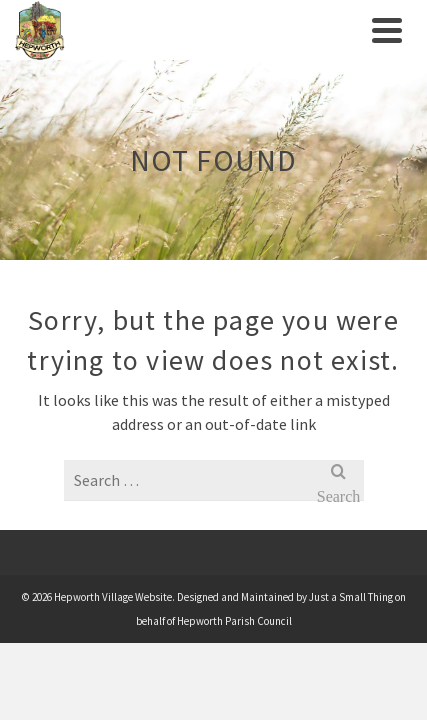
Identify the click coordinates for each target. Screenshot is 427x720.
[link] (188, 30)
